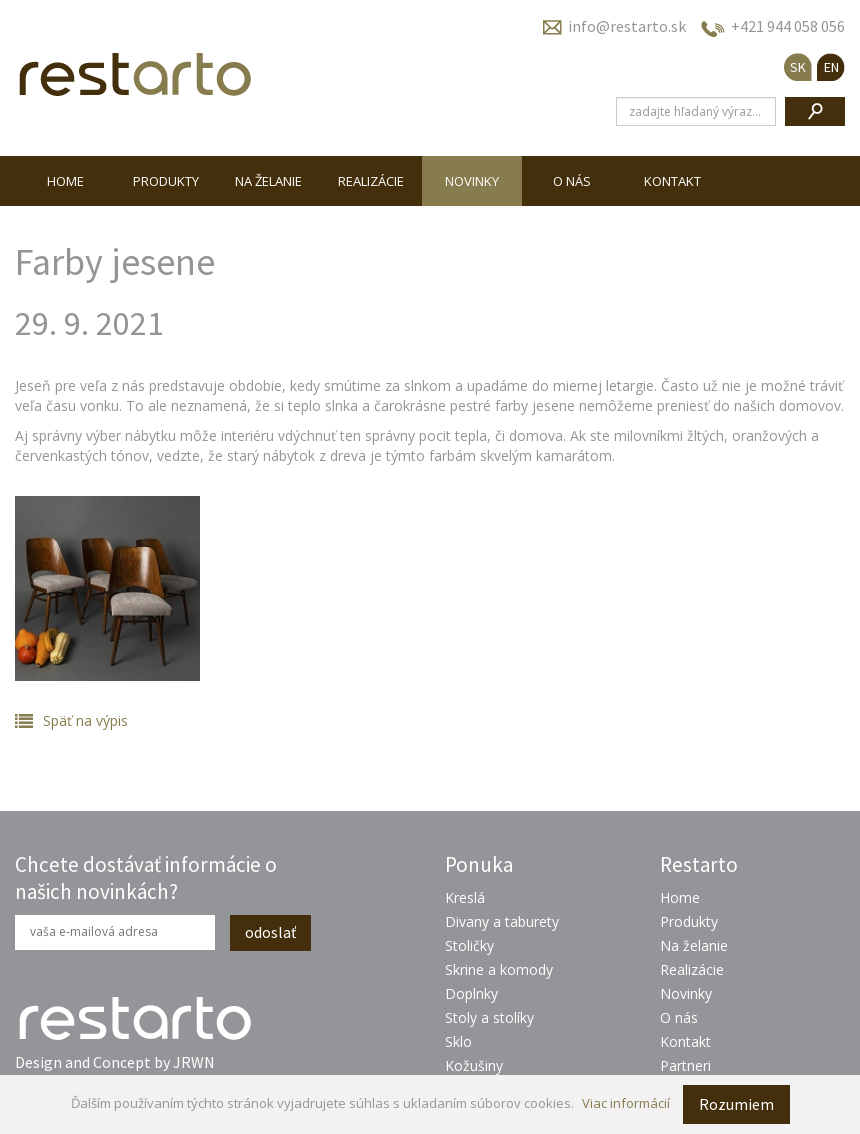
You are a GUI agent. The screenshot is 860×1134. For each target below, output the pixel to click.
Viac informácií (626, 1103)
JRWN (194, 1062)
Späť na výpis (85, 720)
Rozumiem (736, 1104)
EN (831, 67)
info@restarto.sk (627, 26)
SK (798, 67)
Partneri (685, 1065)
